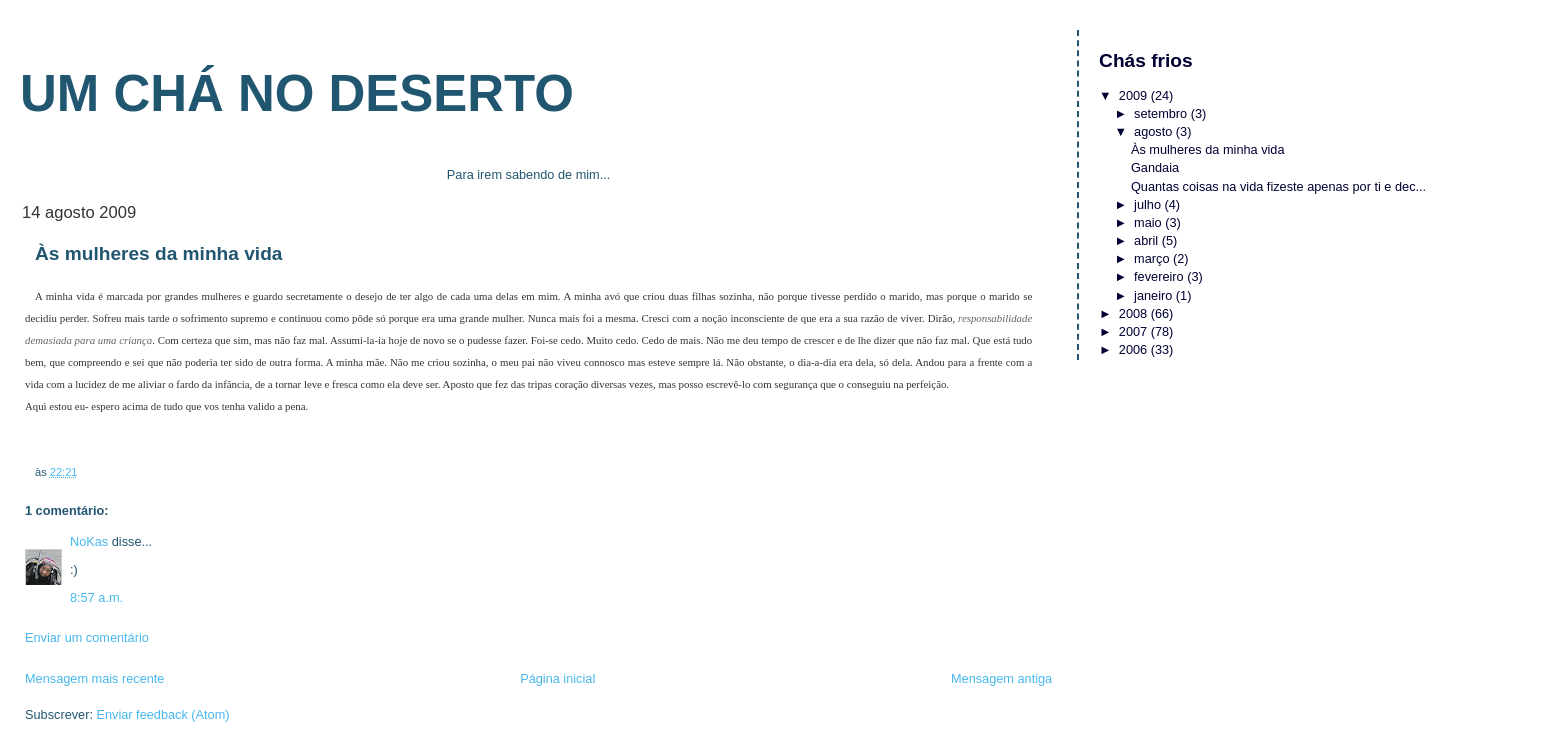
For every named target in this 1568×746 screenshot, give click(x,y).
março (1153, 258)
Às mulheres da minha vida (1208, 149)
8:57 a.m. (96, 597)
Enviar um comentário (87, 637)
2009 (1135, 95)
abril (1148, 240)
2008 (1135, 313)
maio (1149, 222)
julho (1149, 204)
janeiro (1155, 295)
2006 (1135, 349)
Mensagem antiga (1001, 678)
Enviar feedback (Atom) (162, 714)
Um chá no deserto (297, 93)
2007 (1135, 331)
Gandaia (1155, 167)
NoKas (89, 541)
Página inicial (557, 678)
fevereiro (1160, 276)
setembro (1162, 113)
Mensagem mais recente (94, 678)
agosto (1155, 131)
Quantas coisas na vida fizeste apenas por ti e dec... (1278, 186)
